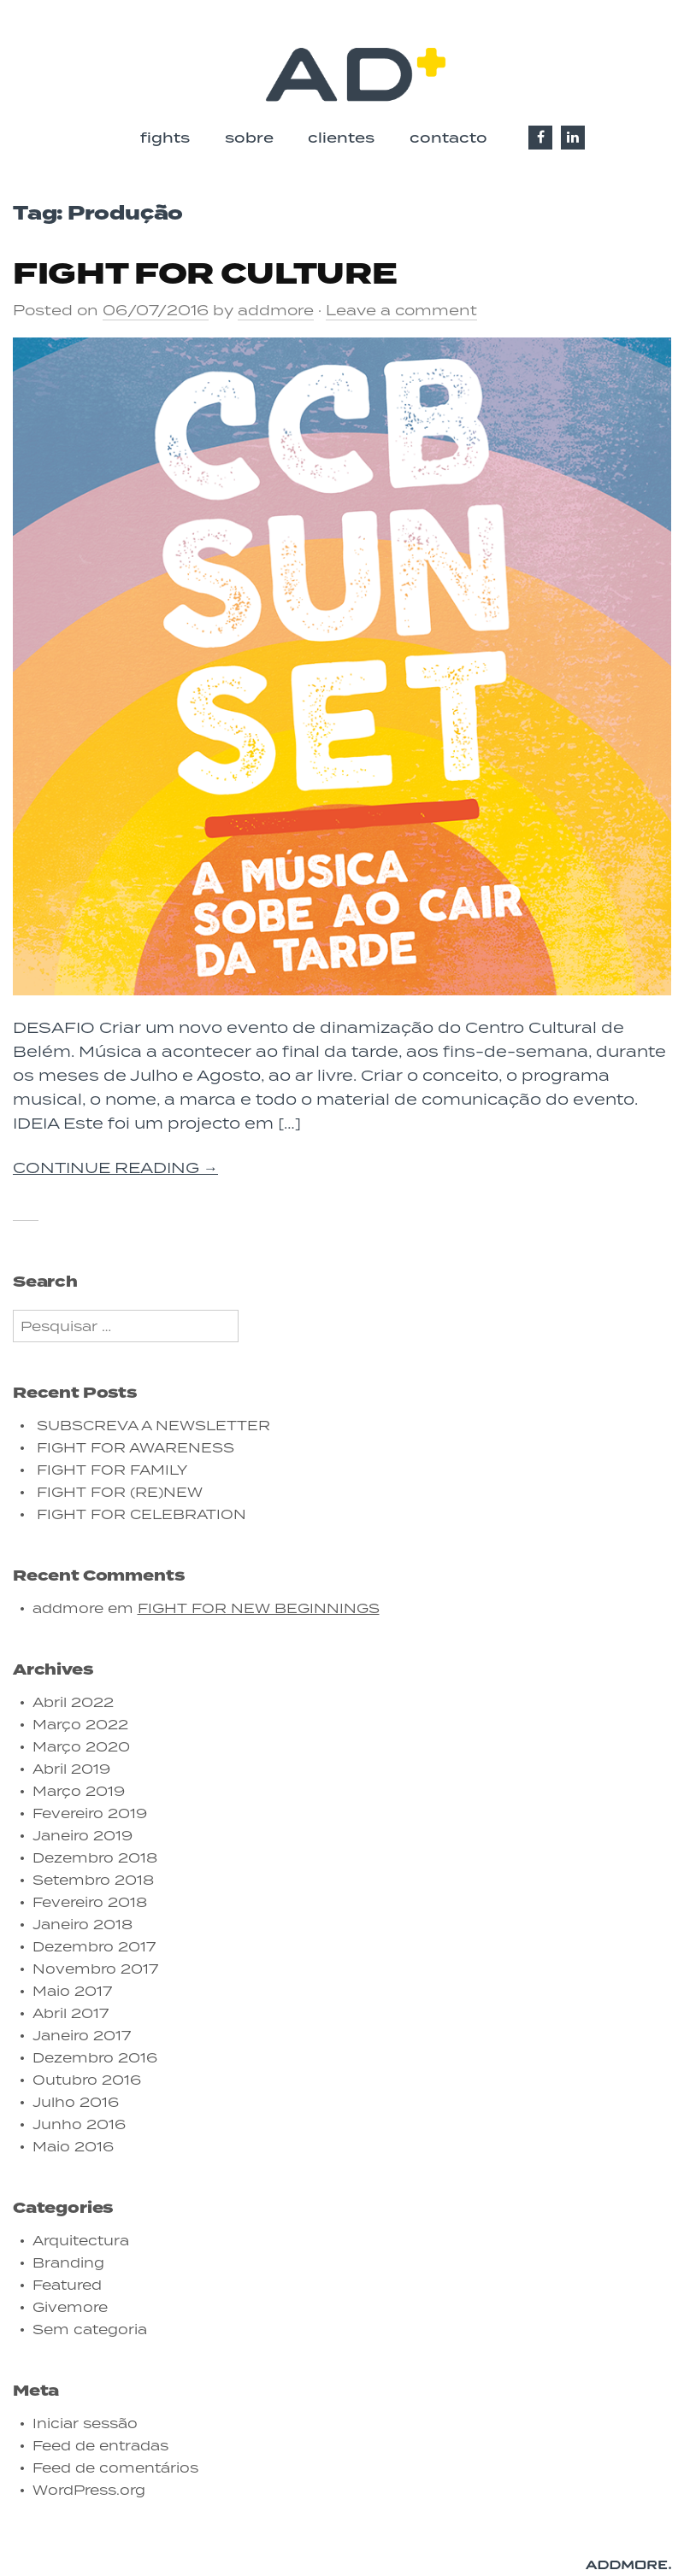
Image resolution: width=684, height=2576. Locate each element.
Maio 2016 (73, 2146)
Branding (68, 2262)
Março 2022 (80, 1724)
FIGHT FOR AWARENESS (135, 1447)
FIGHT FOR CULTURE (205, 274)
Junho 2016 (79, 2124)
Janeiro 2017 (81, 2035)
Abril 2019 (71, 1768)
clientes (341, 137)
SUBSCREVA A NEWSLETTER (153, 1425)
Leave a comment (401, 310)
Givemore (70, 2306)
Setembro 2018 (93, 1879)
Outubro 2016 (86, 2079)
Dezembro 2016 (94, 2057)
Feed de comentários (115, 2467)
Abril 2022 (73, 1701)
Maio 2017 (72, 1990)
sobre (249, 137)
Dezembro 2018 (94, 1857)
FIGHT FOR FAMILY (112, 1469)
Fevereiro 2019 (89, 1813)
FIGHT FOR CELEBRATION (141, 1514)
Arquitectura (80, 2240)
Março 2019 (78, 1790)
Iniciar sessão (85, 2423)
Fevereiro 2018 (89, 1901)
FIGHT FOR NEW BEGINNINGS (259, 1608)
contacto (448, 137)
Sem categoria (89, 2329)
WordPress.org (88, 2489)
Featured (67, 2284)
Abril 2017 (70, 2012)
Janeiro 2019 (82, 1835)
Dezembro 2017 (94, 1946)
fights (165, 137)
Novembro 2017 (95, 1968)
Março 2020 (81, 1746)
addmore (276, 310)
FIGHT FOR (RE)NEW (120, 1491)
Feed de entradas (100, 2445)
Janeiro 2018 (82, 1924)
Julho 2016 (75, 2101)
